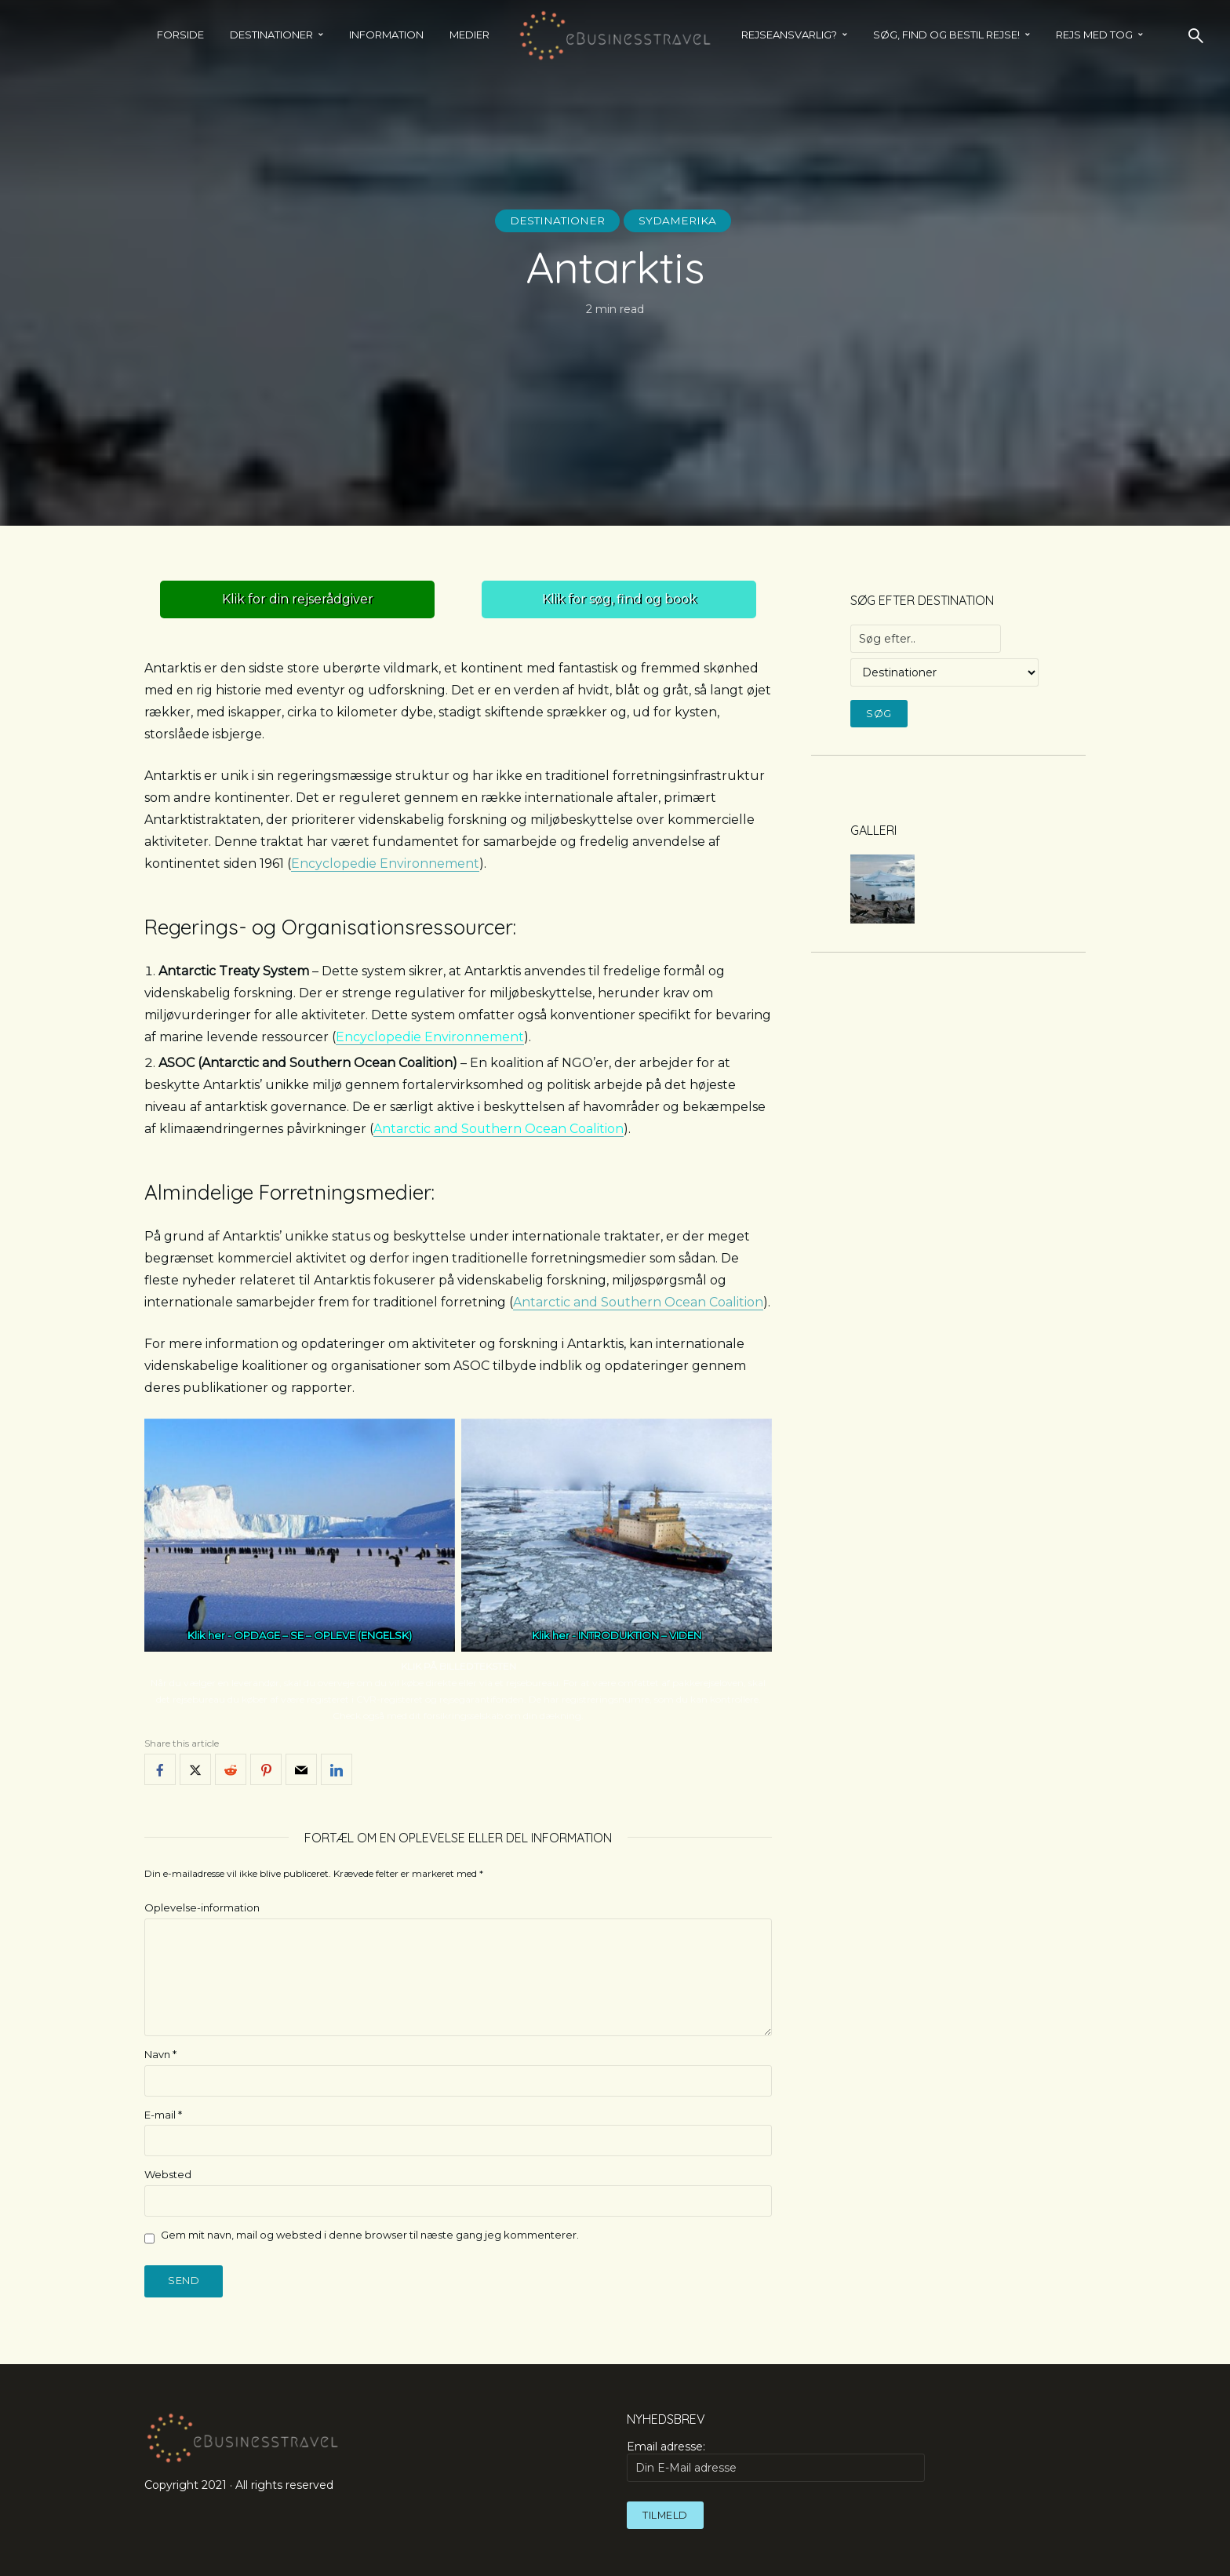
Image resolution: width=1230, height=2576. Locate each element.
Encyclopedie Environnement (385, 863)
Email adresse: (776, 2460)
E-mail (163, 2114)
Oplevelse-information (202, 1907)
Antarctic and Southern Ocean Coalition (498, 1128)
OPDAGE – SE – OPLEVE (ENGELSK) (323, 1635)
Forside (180, 34)
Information (386, 34)
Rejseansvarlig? (789, 34)
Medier (469, 34)
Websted (167, 2174)
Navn (160, 2054)
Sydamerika (679, 220)
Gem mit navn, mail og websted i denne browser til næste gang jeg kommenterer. (370, 2234)
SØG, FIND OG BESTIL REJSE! (946, 34)
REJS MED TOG (1094, 34)
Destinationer (271, 34)
